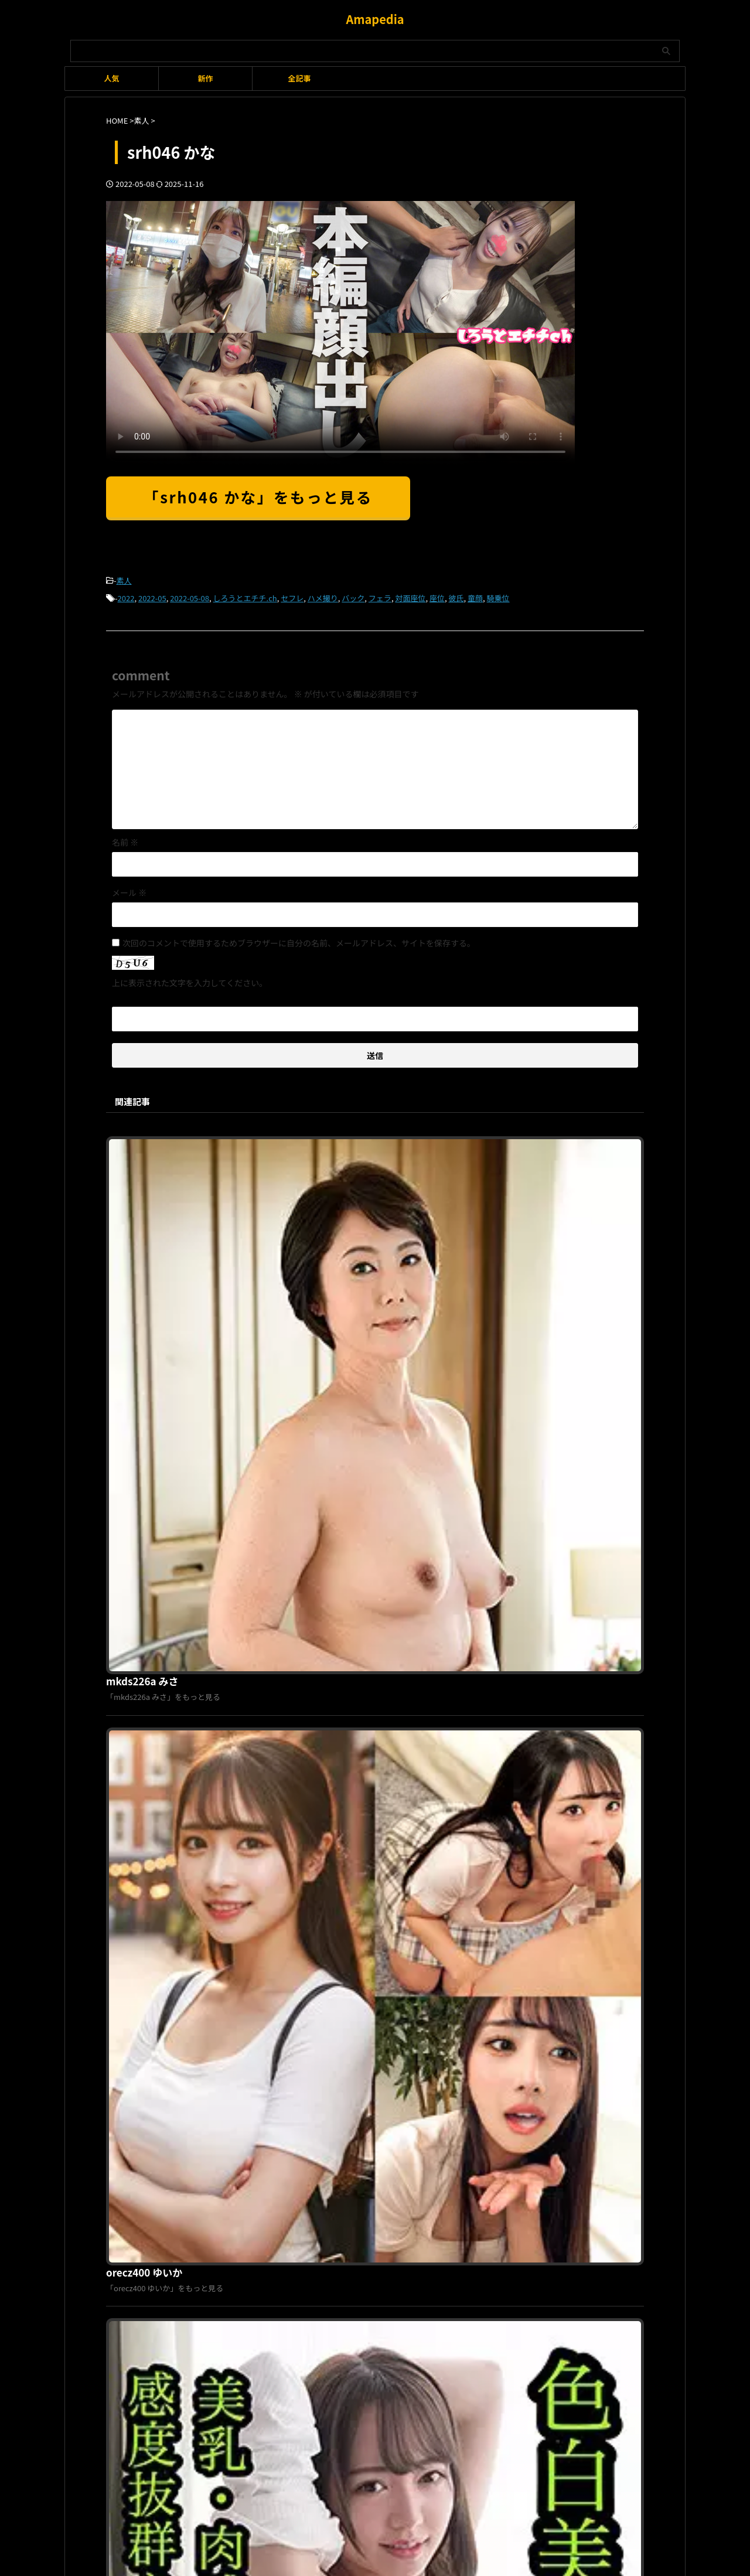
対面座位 (410, 595)
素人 (124, 579)
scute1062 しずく (329, 1540)
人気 (111, 78)
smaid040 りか (323, 1740)
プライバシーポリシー (368, 2178)
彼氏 (456, 595)
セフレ (292, 595)
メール (129, 889)
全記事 (299, 78)
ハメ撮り (323, 595)
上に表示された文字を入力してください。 (189, 979)
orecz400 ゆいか (327, 1340)
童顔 (475, 595)
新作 (205, 78)
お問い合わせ (436, 2178)
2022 (126, 595)
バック (353, 595)
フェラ (380, 595)
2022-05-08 (189, 595)
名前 (125, 838)
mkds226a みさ (325, 1140)
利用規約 (306, 2178)
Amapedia (375, 19)
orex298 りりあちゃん (338, 1940)
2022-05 (152, 595)
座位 (437, 595)
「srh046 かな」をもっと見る (258, 496)
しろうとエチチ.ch (245, 595)
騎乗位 (498, 595)
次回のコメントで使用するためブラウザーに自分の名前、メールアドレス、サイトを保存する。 (298, 939)
